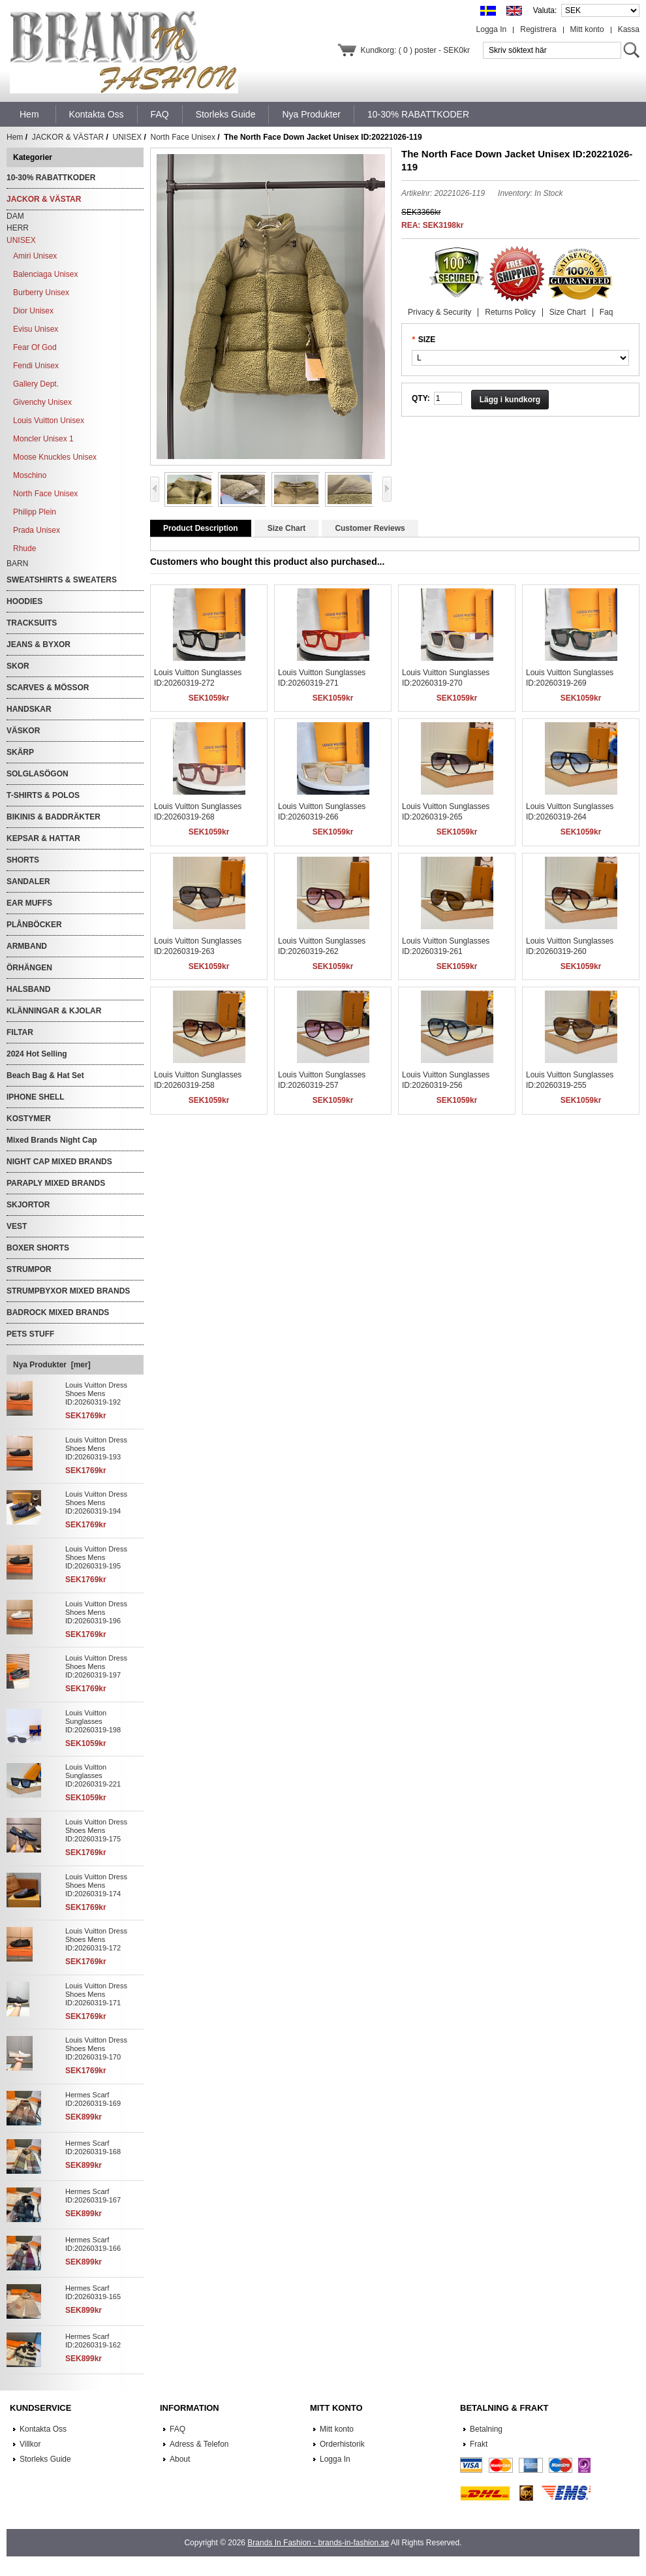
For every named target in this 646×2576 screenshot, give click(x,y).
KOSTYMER (29, 1118)
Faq (606, 312)
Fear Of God (35, 347)
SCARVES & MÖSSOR (48, 687)
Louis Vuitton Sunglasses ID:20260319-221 (93, 1775)
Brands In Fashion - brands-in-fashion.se (318, 2542)
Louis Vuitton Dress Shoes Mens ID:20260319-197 (96, 1666)
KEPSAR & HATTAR (43, 838)
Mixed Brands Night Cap (52, 1140)
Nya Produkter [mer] (52, 1364)
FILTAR (20, 1032)
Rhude (24, 548)
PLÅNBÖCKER (34, 924)
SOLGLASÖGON (38, 773)
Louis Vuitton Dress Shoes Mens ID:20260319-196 (96, 1612)
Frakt (478, 2444)
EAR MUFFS (29, 903)
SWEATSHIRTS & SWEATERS (62, 579)
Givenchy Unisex (42, 402)
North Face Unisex (183, 137)
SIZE (427, 339)
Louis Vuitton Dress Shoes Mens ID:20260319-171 (96, 1994)
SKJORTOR (28, 1204)
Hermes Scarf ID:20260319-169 (93, 2099)
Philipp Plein (34, 512)
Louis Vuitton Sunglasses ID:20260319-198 (93, 1721)
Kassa (628, 29)
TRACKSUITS (32, 623)
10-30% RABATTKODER (51, 177)
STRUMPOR (29, 1269)
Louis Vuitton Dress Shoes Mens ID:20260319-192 (96, 1393)
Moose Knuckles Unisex (55, 457)
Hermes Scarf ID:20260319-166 (93, 2244)
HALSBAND (28, 989)
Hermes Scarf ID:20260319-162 (93, 2340)
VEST (17, 1226)
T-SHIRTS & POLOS (43, 795)
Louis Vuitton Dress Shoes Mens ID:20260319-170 (96, 2048)
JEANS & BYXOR (38, 644)
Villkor (30, 2444)
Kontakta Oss (43, 2429)
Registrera (538, 29)
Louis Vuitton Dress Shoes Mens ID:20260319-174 (96, 1885)
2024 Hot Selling (37, 1053)
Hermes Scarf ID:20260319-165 (93, 2292)
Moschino (29, 475)
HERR (18, 227)
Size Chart (567, 312)
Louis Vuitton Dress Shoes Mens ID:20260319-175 (96, 1830)
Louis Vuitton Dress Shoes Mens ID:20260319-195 (96, 1557)
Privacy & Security (439, 312)
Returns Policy (510, 312)
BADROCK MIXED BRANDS (58, 1312)
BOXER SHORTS (38, 1247)
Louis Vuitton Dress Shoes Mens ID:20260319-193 (96, 1448)
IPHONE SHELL (36, 1097)
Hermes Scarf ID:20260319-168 (93, 2147)
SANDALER (28, 881)
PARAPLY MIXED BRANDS (56, 1183)
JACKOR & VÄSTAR (68, 137)
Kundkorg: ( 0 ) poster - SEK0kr (415, 50)
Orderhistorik (342, 2444)
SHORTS (23, 860)
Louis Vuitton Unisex (48, 420)
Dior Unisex (33, 310)
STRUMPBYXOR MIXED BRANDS (68, 1291)
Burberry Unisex (41, 292)
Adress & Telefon (199, 2444)
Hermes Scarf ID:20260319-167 (93, 2195)
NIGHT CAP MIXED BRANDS (59, 1161)
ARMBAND (27, 946)
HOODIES (24, 601)
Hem (29, 114)
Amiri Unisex (35, 256)
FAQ (177, 2429)
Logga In (491, 29)
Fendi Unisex (36, 365)
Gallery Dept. (36, 384)
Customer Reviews (370, 528)
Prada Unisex (36, 530)
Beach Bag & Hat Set (45, 1075)
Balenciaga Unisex (45, 274)
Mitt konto (587, 29)
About (180, 2459)
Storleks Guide (45, 2459)
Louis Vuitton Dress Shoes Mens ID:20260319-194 (96, 1502)
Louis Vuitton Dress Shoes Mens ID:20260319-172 (96, 1939)
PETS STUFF (30, 1334)
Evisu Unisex (35, 329)
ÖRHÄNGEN (29, 967)
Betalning (486, 2429)
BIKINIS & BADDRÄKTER (53, 816)
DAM (15, 216)
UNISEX (127, 137)
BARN (17, 563)
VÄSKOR (23, 730)
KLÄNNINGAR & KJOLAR (54, 1010)
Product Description (200, 528)
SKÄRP (20, 752)
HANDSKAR (29, 709)
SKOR (18, 666)
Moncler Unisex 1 (43, 438)
